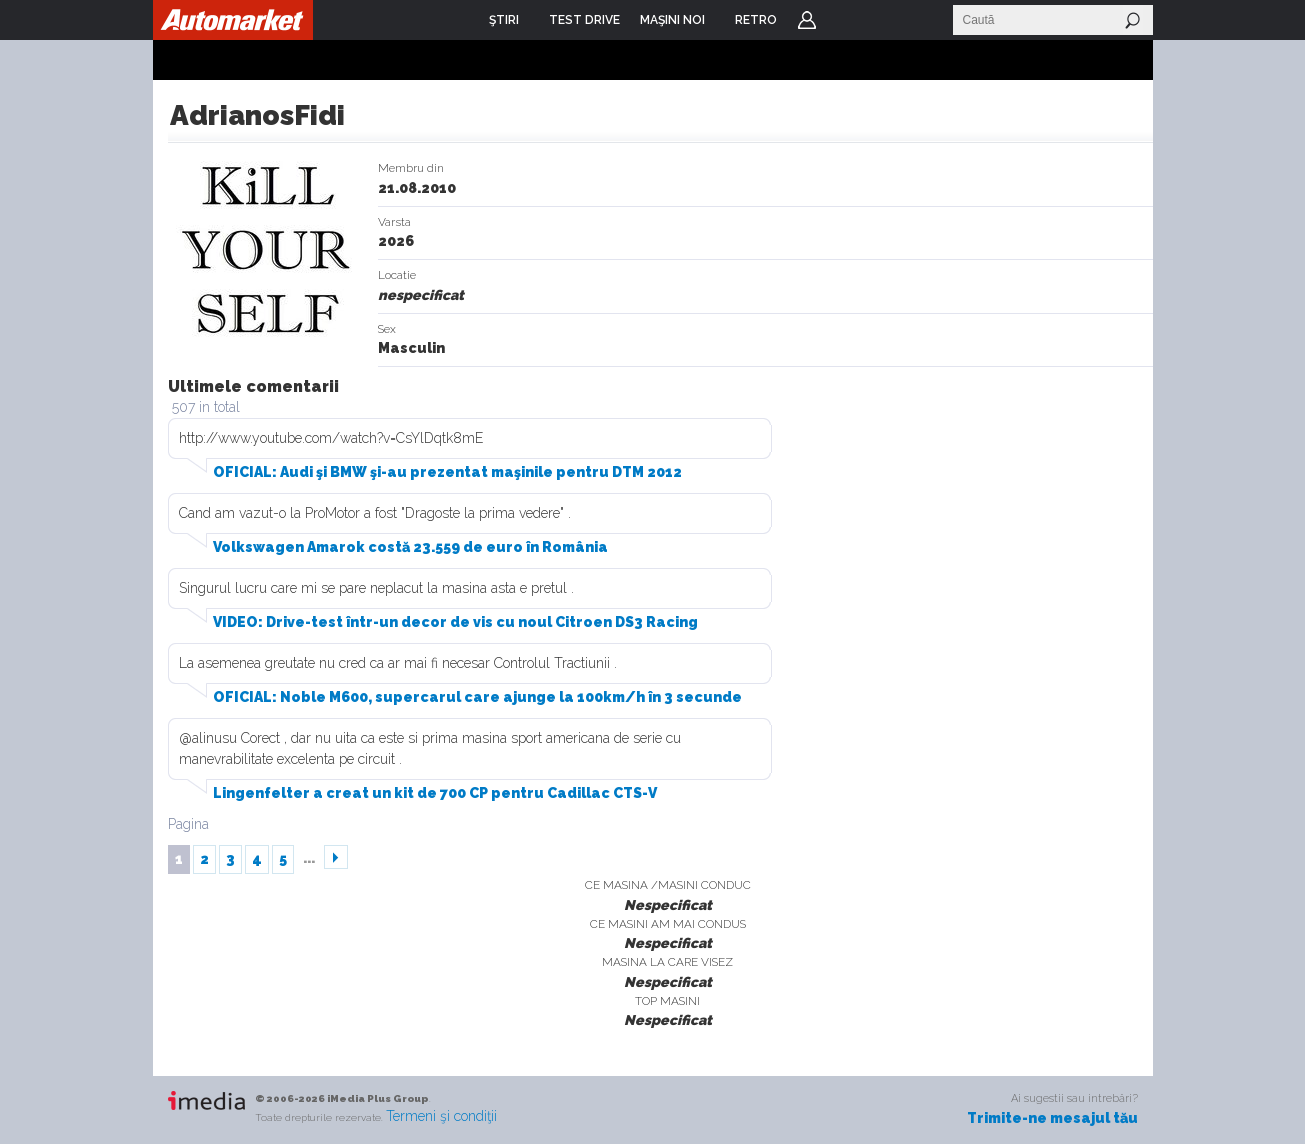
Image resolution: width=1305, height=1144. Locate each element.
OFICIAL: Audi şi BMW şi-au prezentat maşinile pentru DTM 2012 (447, 472)
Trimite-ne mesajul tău (1052, 1118)
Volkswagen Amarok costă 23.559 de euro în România (410, 547)
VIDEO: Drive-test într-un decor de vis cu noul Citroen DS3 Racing (455, 622)
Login (807, 20)
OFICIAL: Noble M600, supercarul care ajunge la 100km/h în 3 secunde (477, 697)
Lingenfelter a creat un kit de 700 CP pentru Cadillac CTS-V (435, 793)
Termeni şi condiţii (441, 1116)
